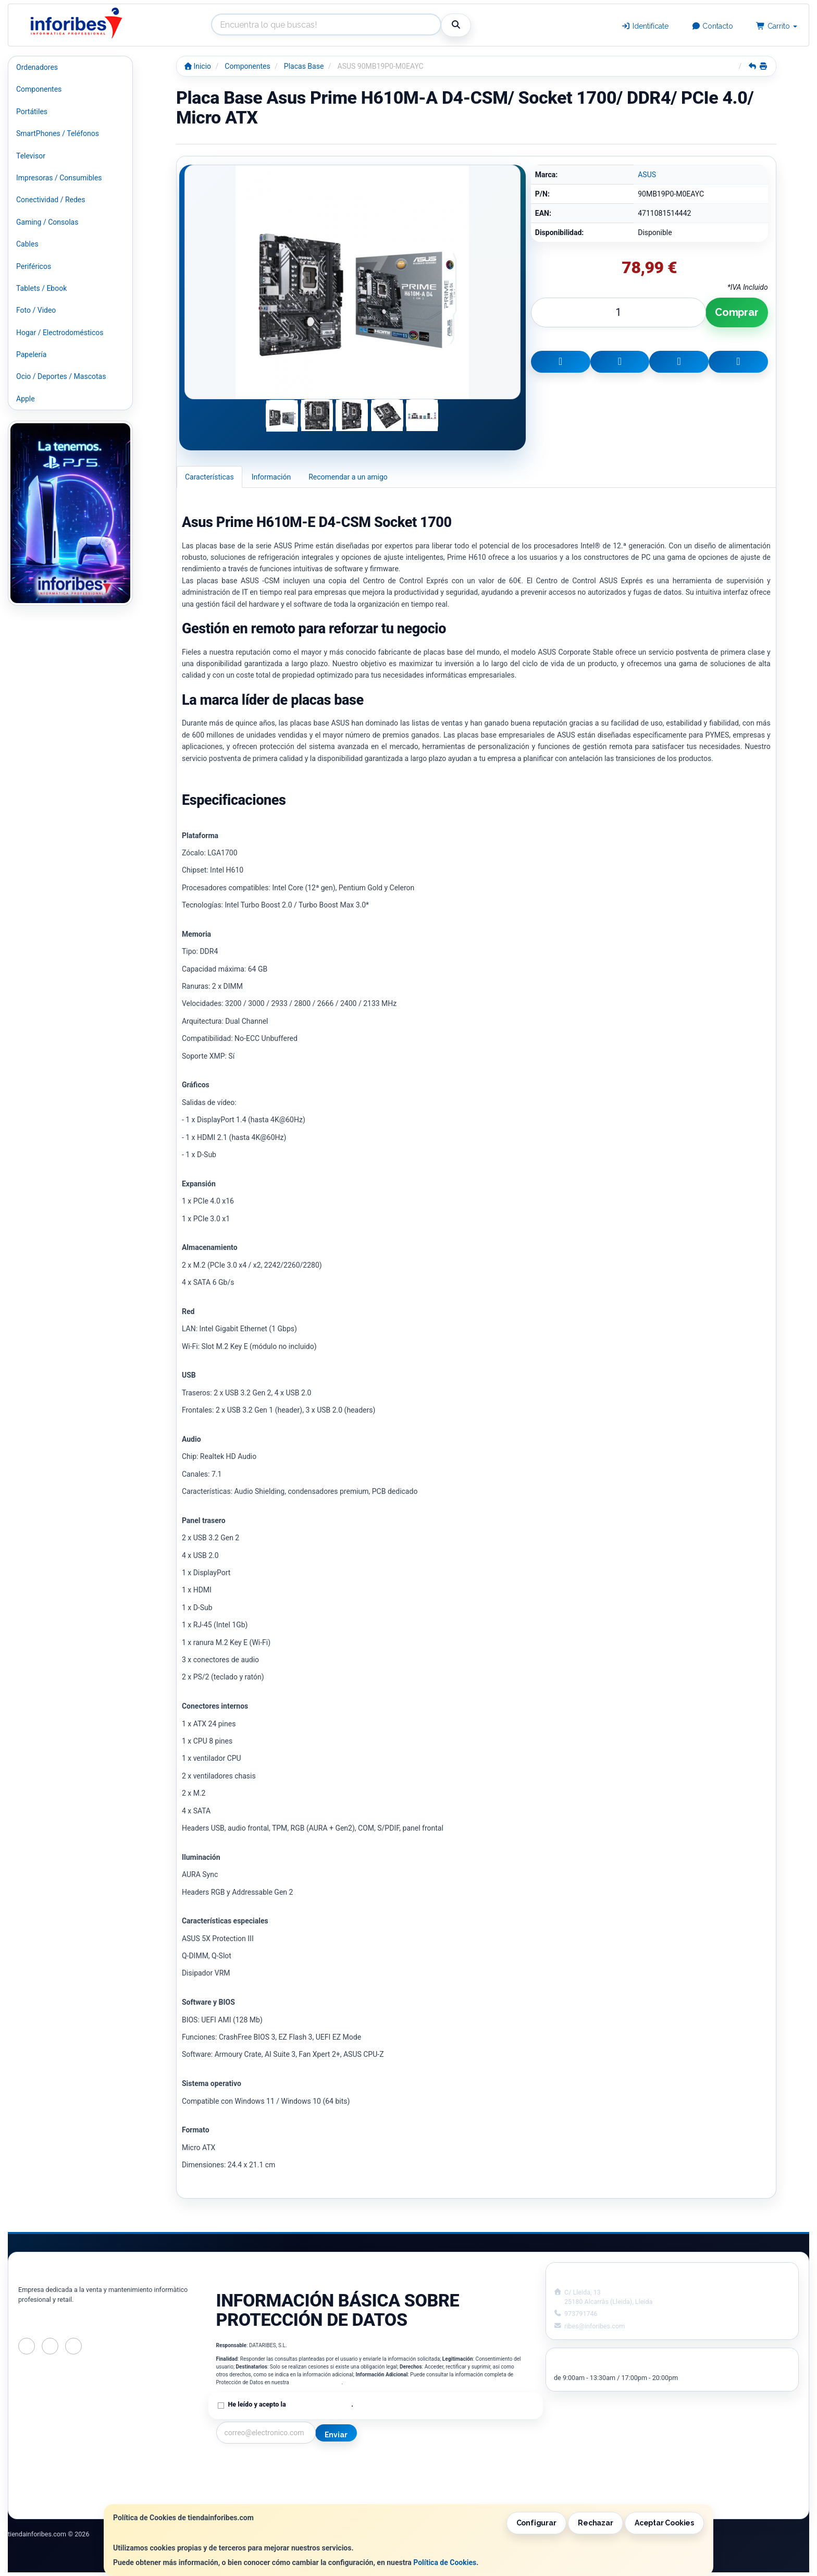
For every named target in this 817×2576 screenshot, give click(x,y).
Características (209, 477)
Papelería (31, 354)
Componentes (38, 89)
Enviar (336, 2435)
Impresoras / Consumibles (59, 178)
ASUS (647, 174)
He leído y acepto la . (290, 2404)
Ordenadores (37, 67)
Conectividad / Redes (50, 199)
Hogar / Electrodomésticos (60, 332)
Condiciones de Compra (255, 2486)
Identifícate (645, 26)
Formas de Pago (407, 2486)
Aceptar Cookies (664, 2523)
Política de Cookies (444, 2562)
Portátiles (31, 111)
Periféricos (33, 266)
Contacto (712, 26)
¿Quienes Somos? (245, 2497)
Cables (27, 244)
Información (271, 477)
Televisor (30, 156)
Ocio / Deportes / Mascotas (61, 376)
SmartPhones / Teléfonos (57, 133)
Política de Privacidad (315, 2382)
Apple (25, 399)
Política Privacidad (246, 2475)
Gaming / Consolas (47, 222)
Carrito (776, 26)
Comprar (737, 312)
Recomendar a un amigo (348, 477)
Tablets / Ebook (41, 288)
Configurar (536, 2523)
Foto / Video (36, 310)
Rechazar (595, 2523)
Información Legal (410, 2464)
